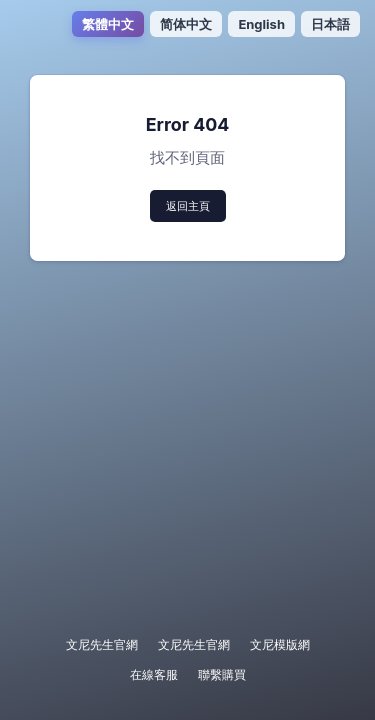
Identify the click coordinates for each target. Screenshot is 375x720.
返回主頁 (188, 206)
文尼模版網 (280, 644)
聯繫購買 (222, 674)
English (261, 24)
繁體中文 (108, 24)
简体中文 (186, 24)
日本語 (330, 24)
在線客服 (154, 674)
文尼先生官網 (102, 644)
